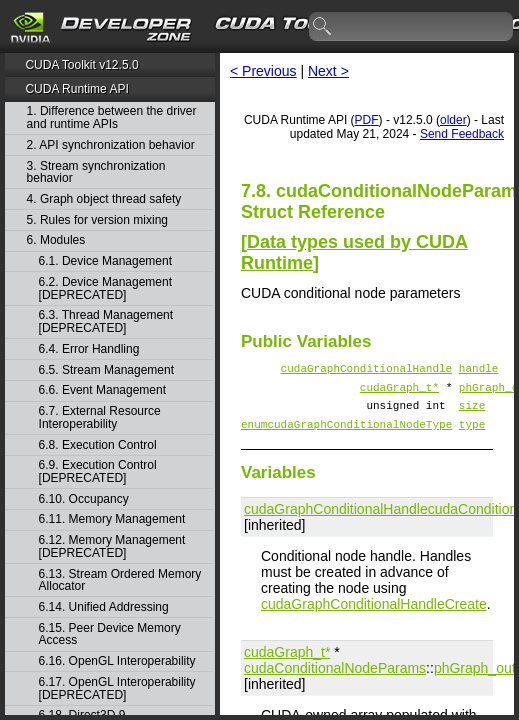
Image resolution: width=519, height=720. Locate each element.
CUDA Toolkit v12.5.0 (81, 65)
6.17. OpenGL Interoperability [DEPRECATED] (117, 688)
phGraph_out (475, 680)
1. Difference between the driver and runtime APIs (112, 117)
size (472, 413)
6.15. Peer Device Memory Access (110, 634)
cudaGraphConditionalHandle (367, 370)
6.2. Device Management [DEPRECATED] (105, 288)
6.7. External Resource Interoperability (100, 417)
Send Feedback (462, 134)
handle (479, 370)
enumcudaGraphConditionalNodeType (346, 435)
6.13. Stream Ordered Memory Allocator (120, 580)
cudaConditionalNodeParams (335, 680)
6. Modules (56, 240)
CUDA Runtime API (76, 89)
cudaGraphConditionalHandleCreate (374, 616)
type (472, 435)
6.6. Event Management (102, 390)
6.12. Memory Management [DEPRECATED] (112, 546)
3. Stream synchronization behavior (96, 172)
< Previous (263, 71)
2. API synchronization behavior (111, 145)
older (453, 120)
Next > (328, 71)
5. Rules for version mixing (97, 220)
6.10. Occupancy (84, 499)
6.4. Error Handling (89, 349)
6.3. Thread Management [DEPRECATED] (106, 321)
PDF (367, 120)
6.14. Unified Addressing (104, 607)
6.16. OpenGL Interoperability (117, 661)
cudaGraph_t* (399, 392)
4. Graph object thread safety (104, 199)
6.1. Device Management (105, 261)
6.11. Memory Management (112, 519)
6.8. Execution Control (98, 445)
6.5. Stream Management (106, 370)
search (323, 27)
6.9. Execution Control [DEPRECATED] (98, 471)
